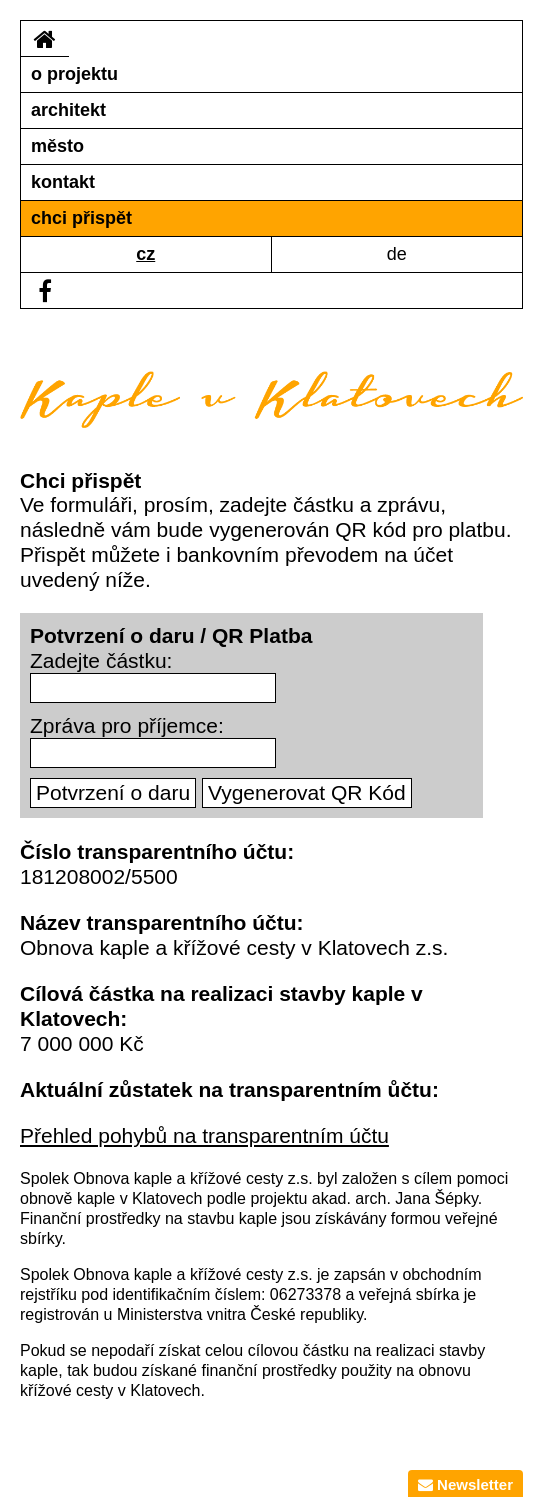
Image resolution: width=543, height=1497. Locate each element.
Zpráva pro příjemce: (127, 725)
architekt (68, 110)
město (57, 146)
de (397, 254)
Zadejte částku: (101, 660)
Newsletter (465, 1484)
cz (145, 254)
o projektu (74, 74)
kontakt (63, 182)
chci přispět (81, 218)
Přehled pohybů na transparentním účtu (204, 1135)
